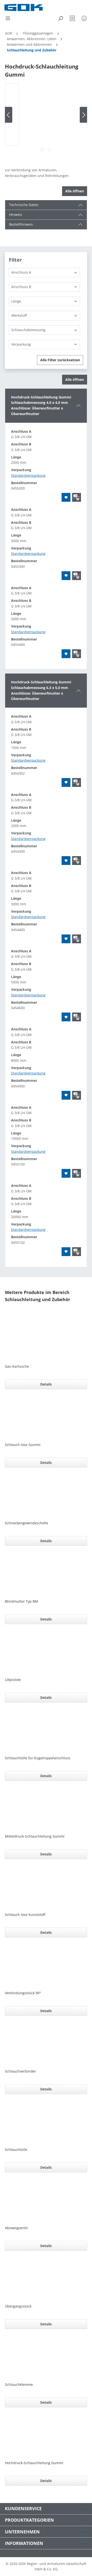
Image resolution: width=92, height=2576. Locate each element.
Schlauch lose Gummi (22, 1444)
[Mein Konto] (84, 18)
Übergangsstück (18, 2306)
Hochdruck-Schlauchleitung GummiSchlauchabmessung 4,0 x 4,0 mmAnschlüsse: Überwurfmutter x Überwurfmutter (41, 405)
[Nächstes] (83, 115)
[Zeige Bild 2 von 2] (49, 149)
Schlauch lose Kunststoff (25, 1914)
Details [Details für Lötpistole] (46, 1697)
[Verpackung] (44, 344)
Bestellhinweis (21, 224)
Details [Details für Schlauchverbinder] (46, 2089)
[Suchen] (60, 18)
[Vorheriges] (8, 115)
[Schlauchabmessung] (44, 330)
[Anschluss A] (44, 272)
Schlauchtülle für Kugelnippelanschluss (37, 1758)
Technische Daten (24, 204)
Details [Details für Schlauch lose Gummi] (46, 1462)
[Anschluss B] (44, 287)
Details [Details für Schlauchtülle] (46, 2167)
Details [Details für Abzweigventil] (46, 2245)
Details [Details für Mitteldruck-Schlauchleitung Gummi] (46, 1854)
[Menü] (8, 18)
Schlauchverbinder (20, 2071)
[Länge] (44, 301)
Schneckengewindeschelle (26, 1523)
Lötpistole (13, 1679)
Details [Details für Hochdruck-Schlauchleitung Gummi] (46, 2480)
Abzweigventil (16, 2228)
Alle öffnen (74, 191)
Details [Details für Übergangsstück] (46, 2324)
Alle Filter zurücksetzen (60, 360)
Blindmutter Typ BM (21, 1601)
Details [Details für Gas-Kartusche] (46, 1384)
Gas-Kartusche (17, 1366)
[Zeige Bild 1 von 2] (42, 149)
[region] (46, 118)
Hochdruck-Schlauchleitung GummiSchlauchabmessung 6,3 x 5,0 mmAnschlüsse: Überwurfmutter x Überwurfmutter (41, 690)
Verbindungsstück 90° (23, 1993)
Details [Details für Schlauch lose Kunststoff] (46, 1932)
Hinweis (15, 214)
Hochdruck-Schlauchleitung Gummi (34, 2462)
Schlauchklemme (19, 2384)
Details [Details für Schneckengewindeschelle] (46, 1541)
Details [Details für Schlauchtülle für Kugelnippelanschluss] (46, 1775)
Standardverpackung (28, 475)
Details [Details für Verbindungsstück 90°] (46, 2010)
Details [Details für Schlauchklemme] (46, 2402)
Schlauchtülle (16, 2149)
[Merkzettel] (72, 18)
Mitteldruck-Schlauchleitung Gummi (35, 1836)
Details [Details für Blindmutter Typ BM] (46, 1619)
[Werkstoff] (44, 315)
